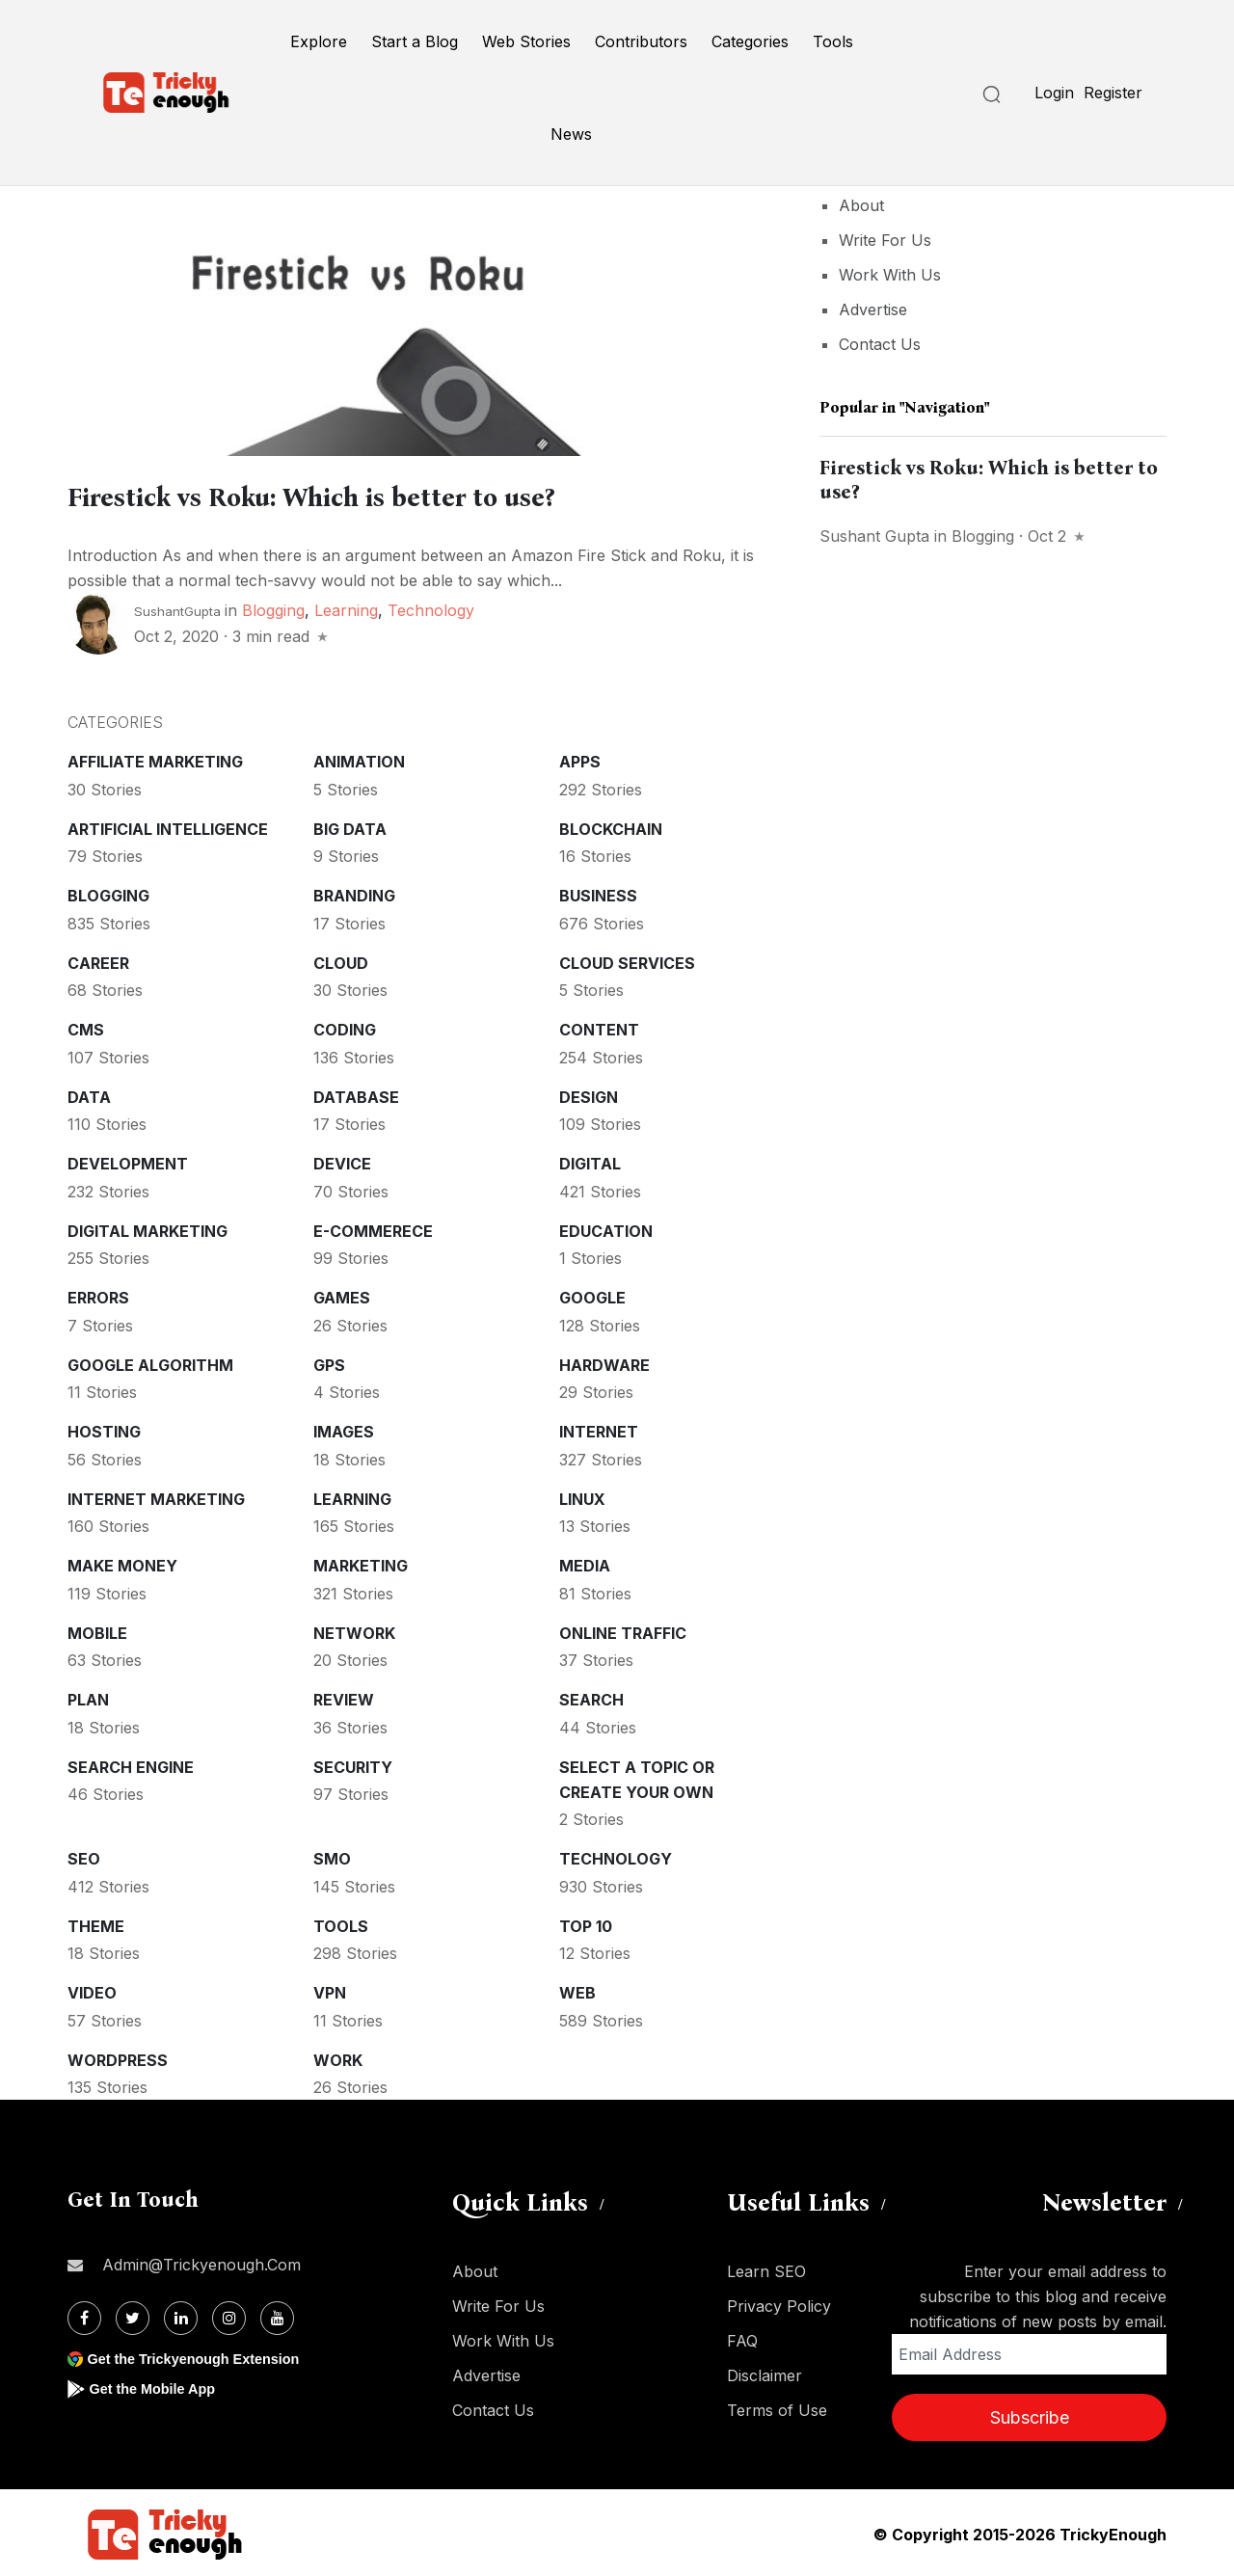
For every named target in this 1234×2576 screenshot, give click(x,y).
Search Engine (130, 1764)
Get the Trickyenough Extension (205, 2356)
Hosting (104, 1428)
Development (127, 1160)
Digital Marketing (147, 1228)
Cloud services (627, 960)
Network (354, 1630)
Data (89, 1094)
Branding (354, 892)
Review (343, 1696)
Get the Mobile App (158, 2385)
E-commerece (373, 1228)
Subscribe (1029, 2414)
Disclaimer (764, 2372)
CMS (85, 1026)
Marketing (360, 1562)
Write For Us (885, 240)
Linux (582, 1496)
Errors (98, 1294)
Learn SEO (766, 2268)
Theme (95, 1923)
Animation (359, 758)
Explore (318, 41)
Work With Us (890, 274)
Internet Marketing (156, 1496)
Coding (344, 1026)
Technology (431, 607)
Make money (122, 1562)
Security (352, 1764)
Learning (346, 607)
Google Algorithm (150, 1362)
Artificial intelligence (167, 826)
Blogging (273, 607)
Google (592, 1294)
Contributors (641, 41)
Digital (590, 1160)
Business (598, 892)
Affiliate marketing (155, 758)
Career (98, 960)
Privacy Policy (779, 2303)
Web (577, 1989)
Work (337, 2057)
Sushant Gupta (874, 536)
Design (588, 1094)
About (861, 205)
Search (591, 1696)
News (571, 134)
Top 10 (585, 1923)
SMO (332, 1855)
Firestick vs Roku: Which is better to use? (398, 494)
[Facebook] (84, 2315)
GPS (329, 1362)
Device (342, 1160)
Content (599, 1026)
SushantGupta (177, 608)
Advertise (873, 309)
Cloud (340, 960)
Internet (598, 1428)
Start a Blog (414, 41)
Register (1113, 92)
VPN (329, 1989)
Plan (88, 1696)
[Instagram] (229, 2315)
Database (356, 1094)
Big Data (350, 826)
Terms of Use (777, 2407)
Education (606, 1228)
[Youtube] (277, 2315)
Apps (580, 758)
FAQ (742, 2338)
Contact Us (880, 344)
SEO (83, 1855)
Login (1054, 92)
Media (584, 1562)
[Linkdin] (181, 2315)
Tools (833, 41)
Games (341, 1294)
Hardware (604, 1362)
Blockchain (610, 826)
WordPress (117, 2057)
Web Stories (526, 41)
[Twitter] (132, 2315)
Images (343, 1428)
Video (92, 1989)
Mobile (97, 1630)
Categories (750, 41)
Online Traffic (622, 1630)
